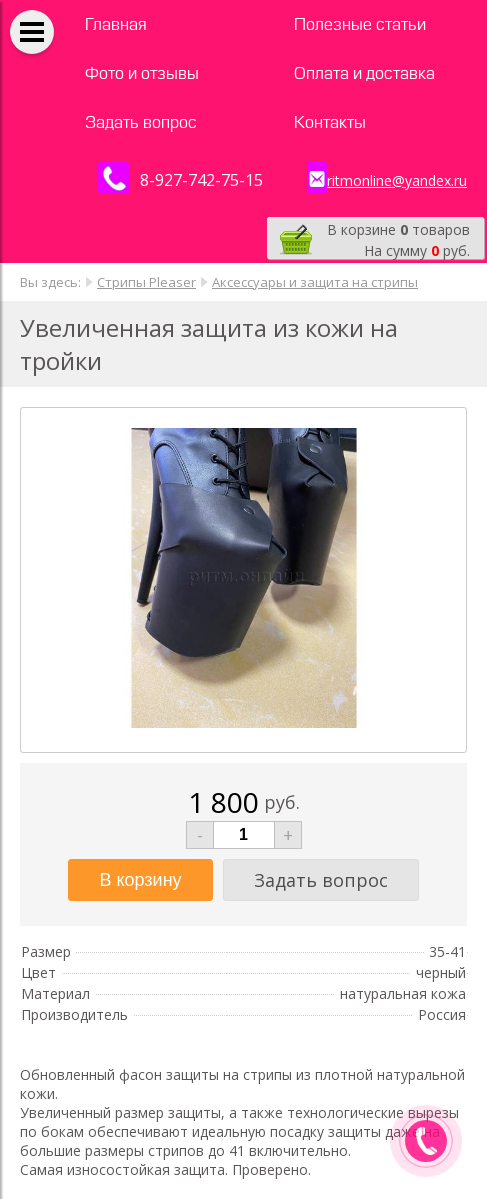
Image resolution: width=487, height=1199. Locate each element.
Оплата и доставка (364, 73)
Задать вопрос (141, 122)
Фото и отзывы (142, 73)
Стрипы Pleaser (146, 282)
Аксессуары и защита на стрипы (315, 282)
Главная (116, 24)
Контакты (330, 122)
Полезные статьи (360, 24)
